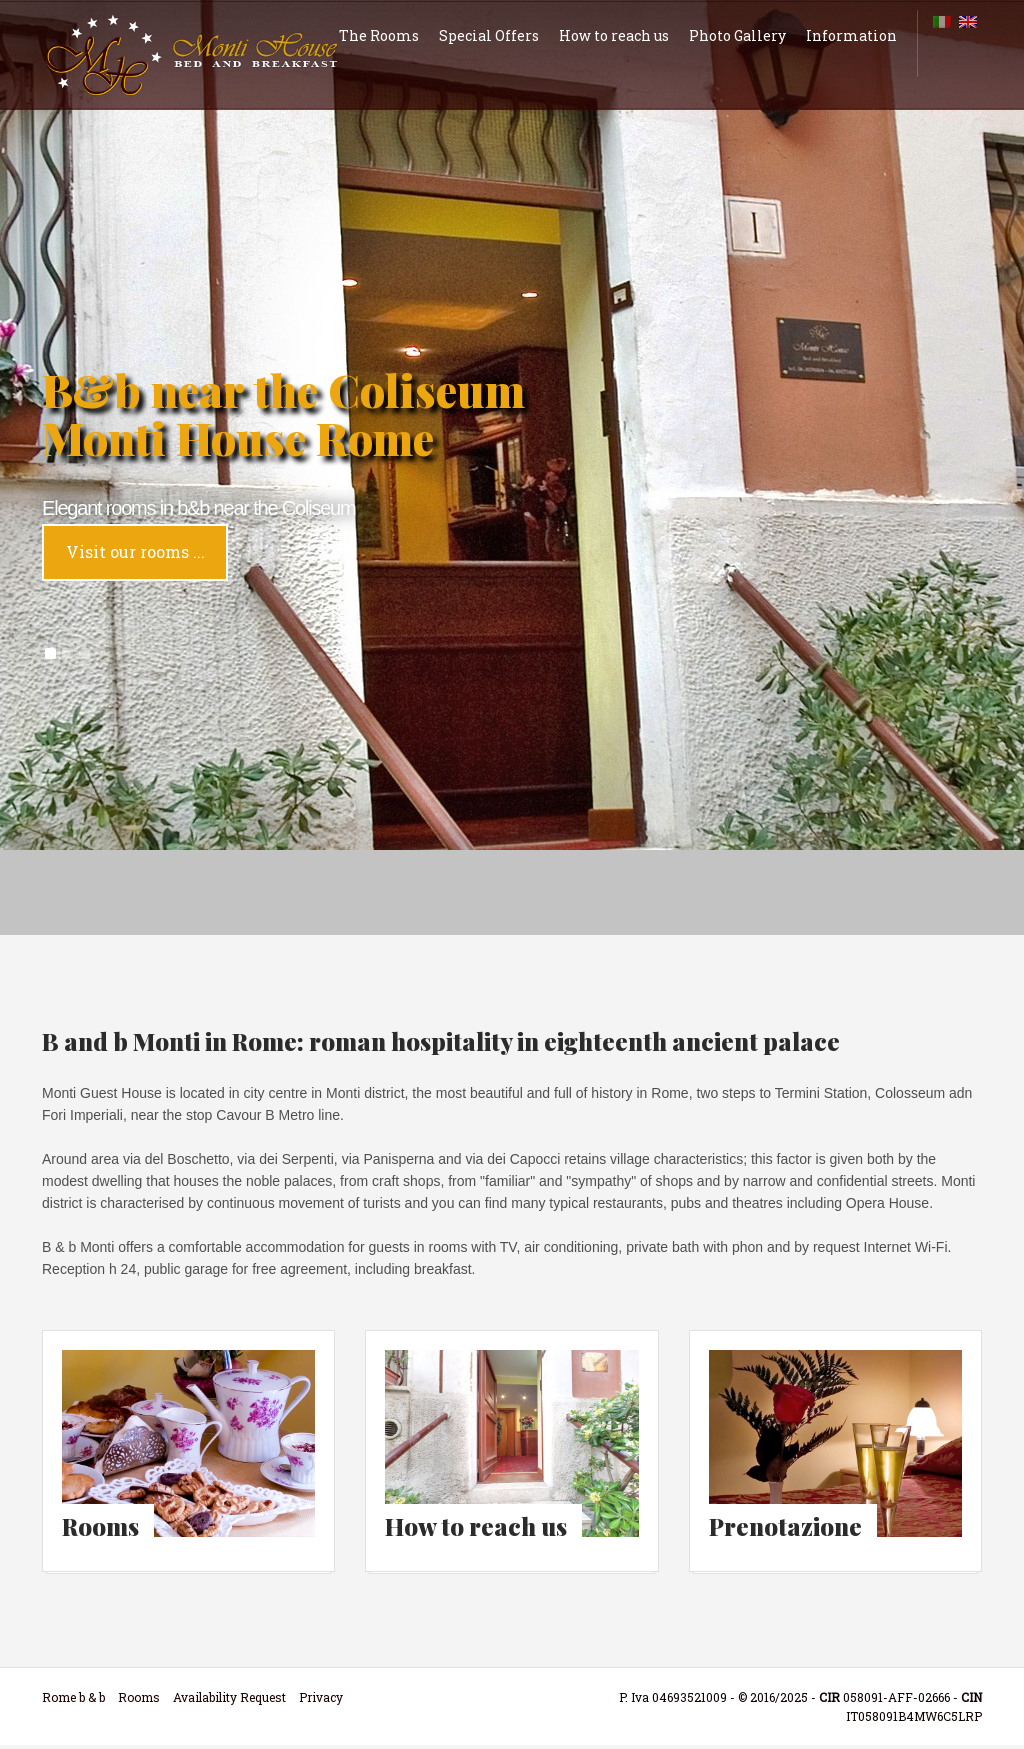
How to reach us (614, 35)
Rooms (139, 1700)
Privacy (321, 1700)
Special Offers (489, 35)
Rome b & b (73, 1700)
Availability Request (229, 1700)
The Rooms (379, 35)
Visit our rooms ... (135, 551)
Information (851, 35)
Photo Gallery (737, 35)
